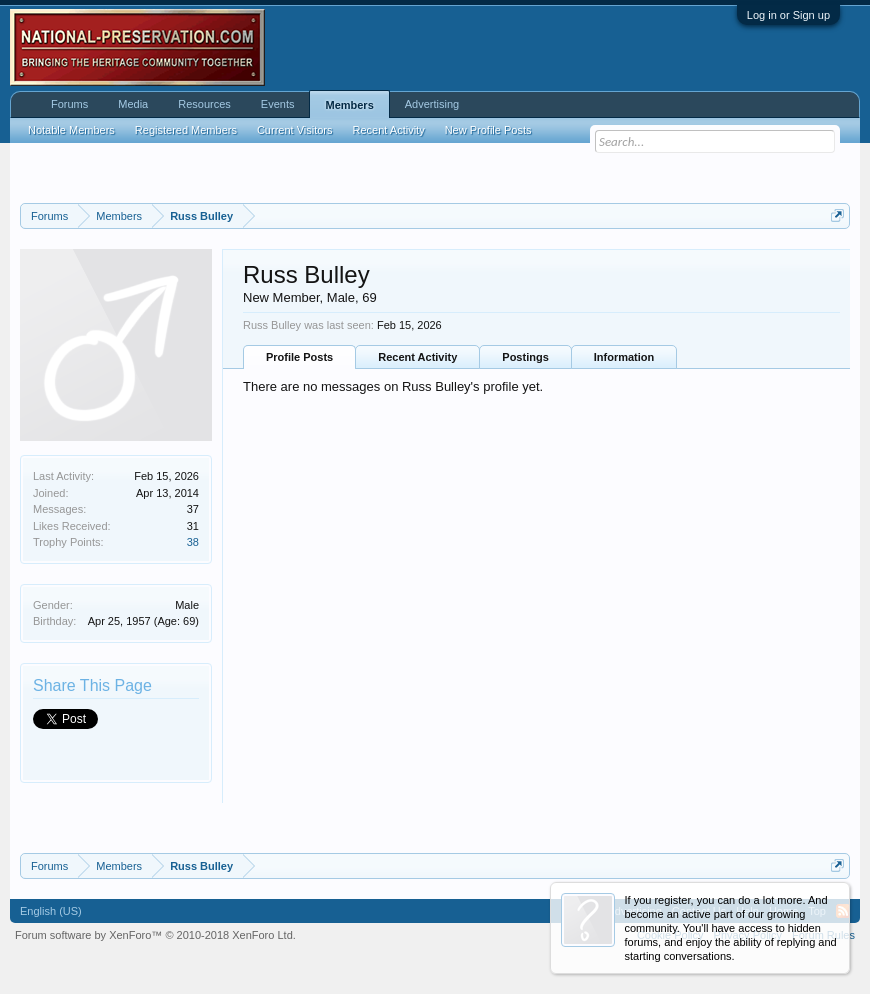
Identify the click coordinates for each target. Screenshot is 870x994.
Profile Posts (299, 357)
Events (278, 104)
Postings (525, 357)
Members (349, 105)
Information (624, 357)
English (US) (51, 911)
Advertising (432, 104)
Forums (69, 104)
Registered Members (186, 130)
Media (133, 104)
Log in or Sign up (788, 15)
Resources (204, 104)
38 (193, 542)
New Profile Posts (488, 130)
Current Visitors (295, 130)
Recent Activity (417, 357)
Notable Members (71, 130)
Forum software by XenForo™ (155, 935)
